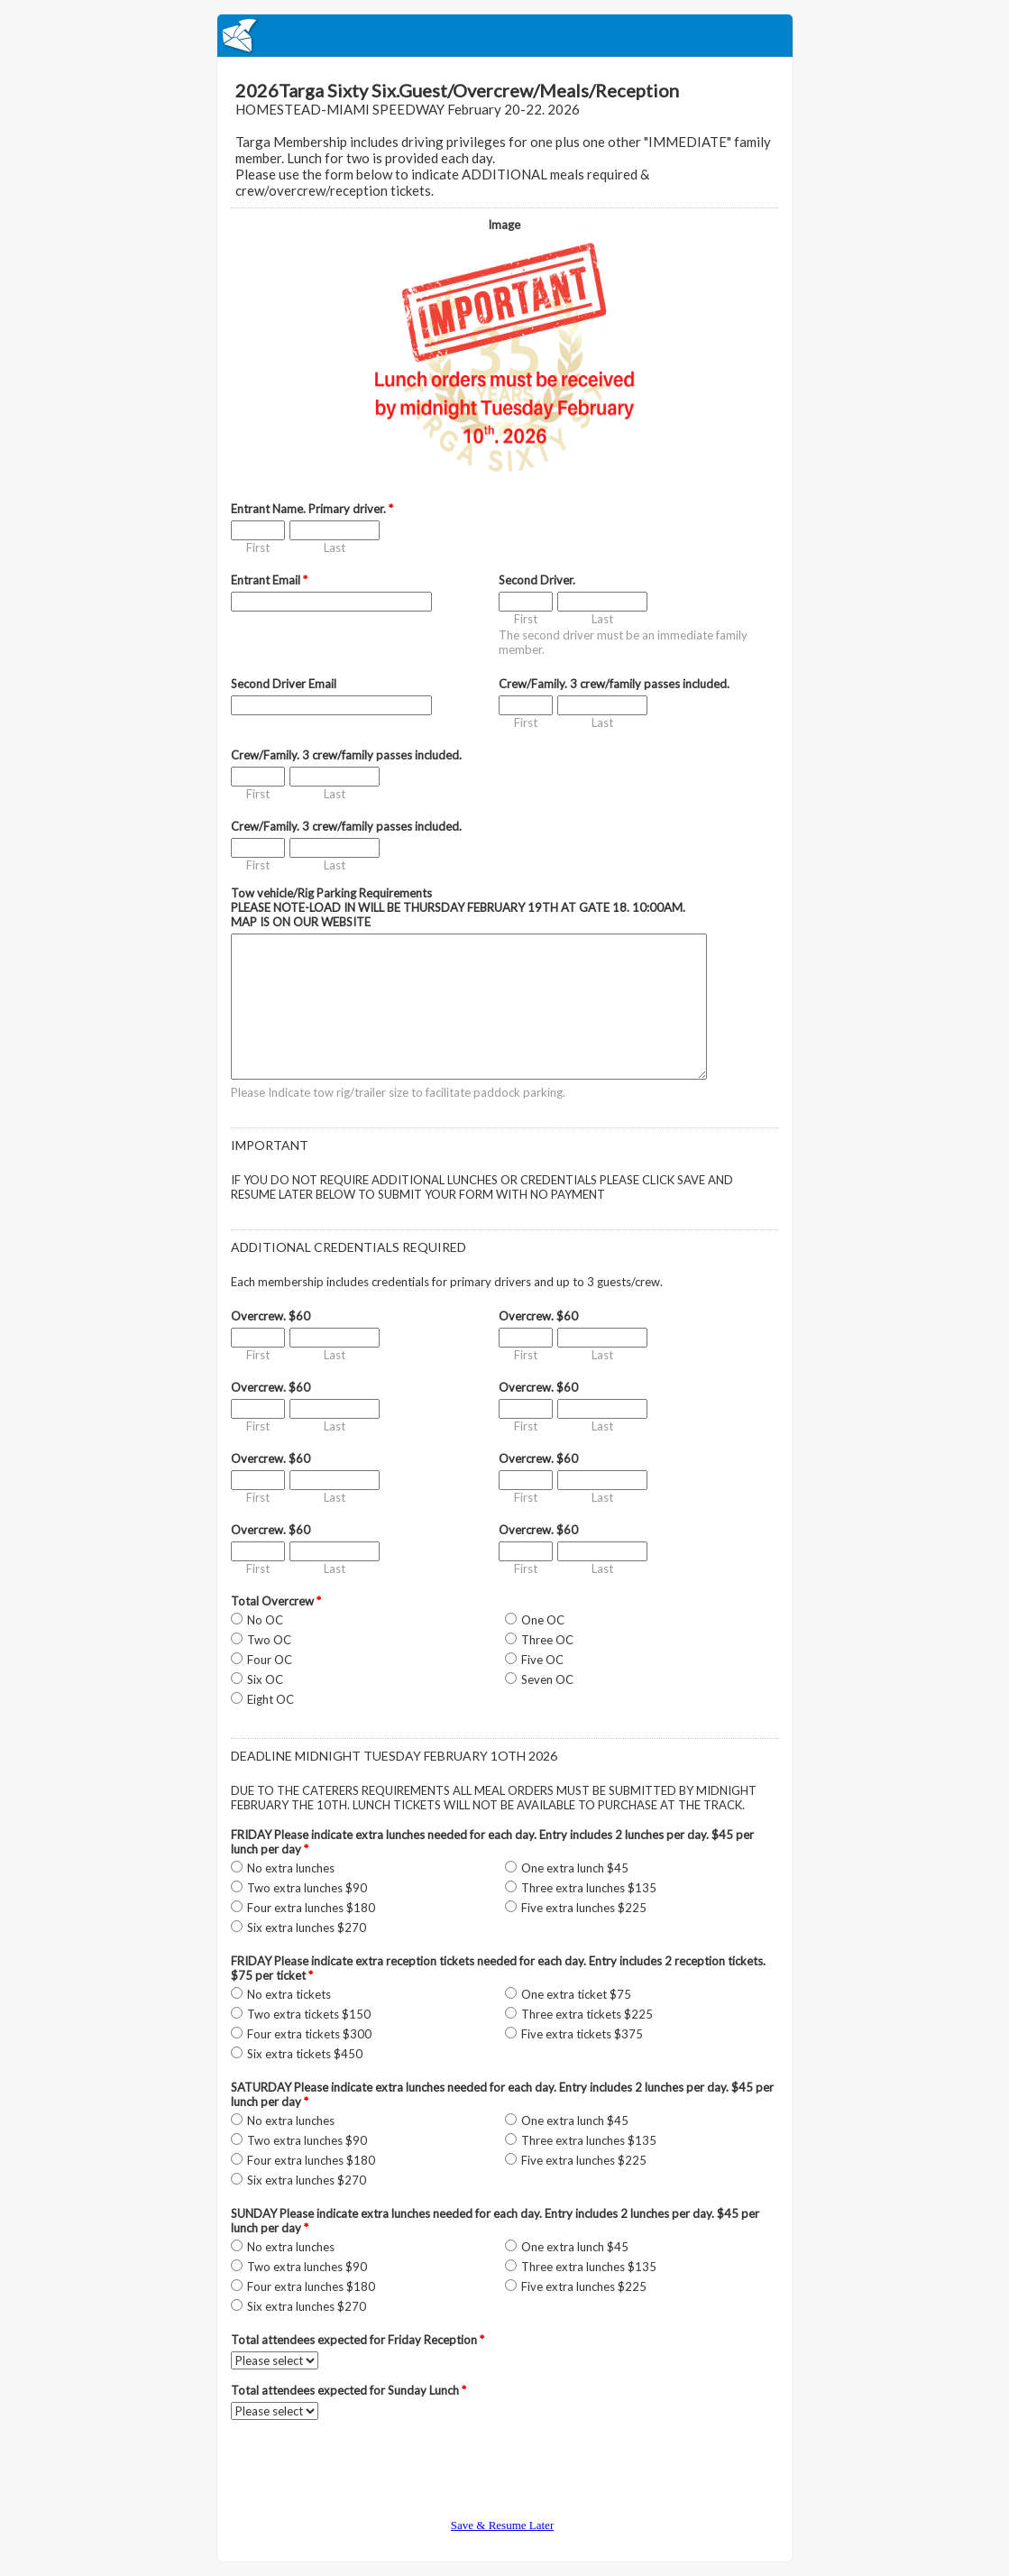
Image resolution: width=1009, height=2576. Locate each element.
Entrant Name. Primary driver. (312, 508)
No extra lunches (291, 1868)
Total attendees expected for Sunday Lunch (348, 2390)
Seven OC (547, 1679)
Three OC (547, 1640)
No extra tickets (289, 1994)
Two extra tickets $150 (309, 2014)
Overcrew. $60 (270, 1316)
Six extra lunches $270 (306, 1927)
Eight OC (270, 1699)
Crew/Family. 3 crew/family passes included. (614, 683)
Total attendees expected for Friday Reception (357, 2339)
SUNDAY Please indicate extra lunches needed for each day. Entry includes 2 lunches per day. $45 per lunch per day (495, 2220)
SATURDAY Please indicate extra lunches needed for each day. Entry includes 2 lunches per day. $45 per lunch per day (502, 2094)
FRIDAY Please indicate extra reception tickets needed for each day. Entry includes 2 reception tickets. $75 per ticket (498, 1968)
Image (504, 224)
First (258, 547)
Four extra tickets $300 (309, 2034)
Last (334, 547)
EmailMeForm (505, 35)
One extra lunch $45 (574, 1868)
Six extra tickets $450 (304, 2054)
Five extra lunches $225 (584, 1907)
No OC (265, 1620)
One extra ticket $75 (576, 1994)
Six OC (265, 1679)
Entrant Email (269, 580)
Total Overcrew (276, 1601)
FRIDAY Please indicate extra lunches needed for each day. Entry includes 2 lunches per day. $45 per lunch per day (492, 1841)
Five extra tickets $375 (582, 2034)
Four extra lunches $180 (311, 1907)
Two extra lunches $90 (307, 1888)
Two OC (269, 1640)
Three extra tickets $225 (587, 2014)
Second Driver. (537, 580)
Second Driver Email (283, 683)
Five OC (542, 1659)
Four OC (269, 1659)
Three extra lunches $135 (588, 1888)
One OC (542, 1620)
